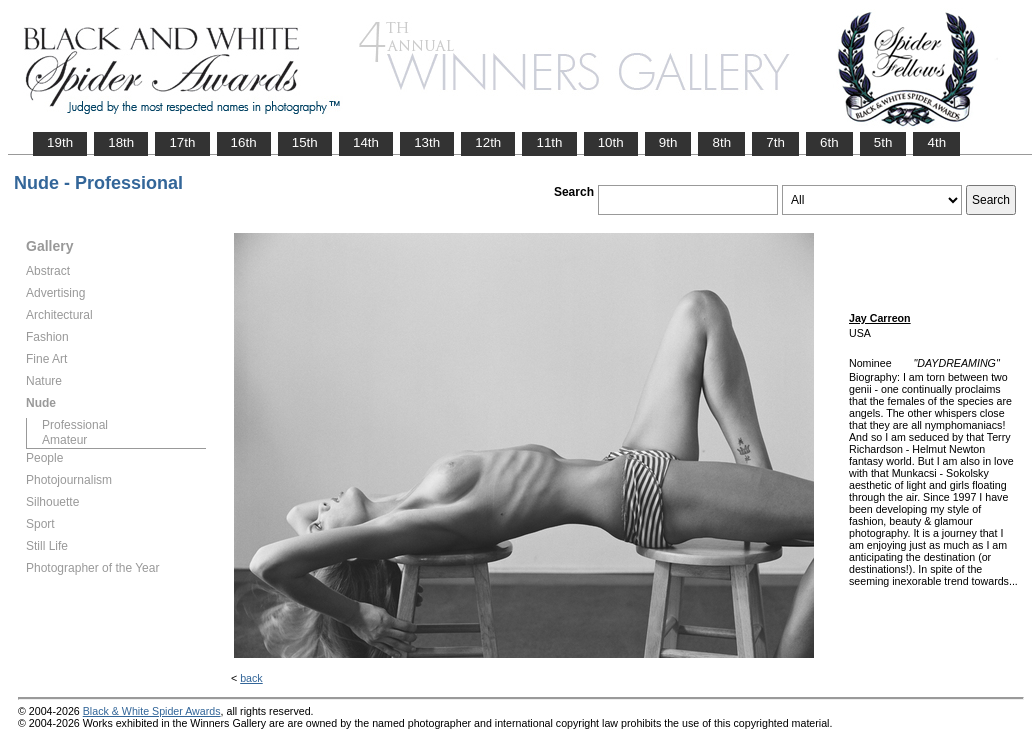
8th (721, 142)
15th (305, 142)
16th (244, 142)
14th (366, 142)
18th (121, 142)
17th (182, 142)
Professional (75, 425)
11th (549, 142)
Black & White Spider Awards (152, 711)
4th (936, 142)
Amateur (64, 440)
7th (775, 142)
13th (427, 142)
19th (60, 142)
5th (883, 142)
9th (668, 142)
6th (829, 142)
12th (488, 142)
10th (611, 142)
